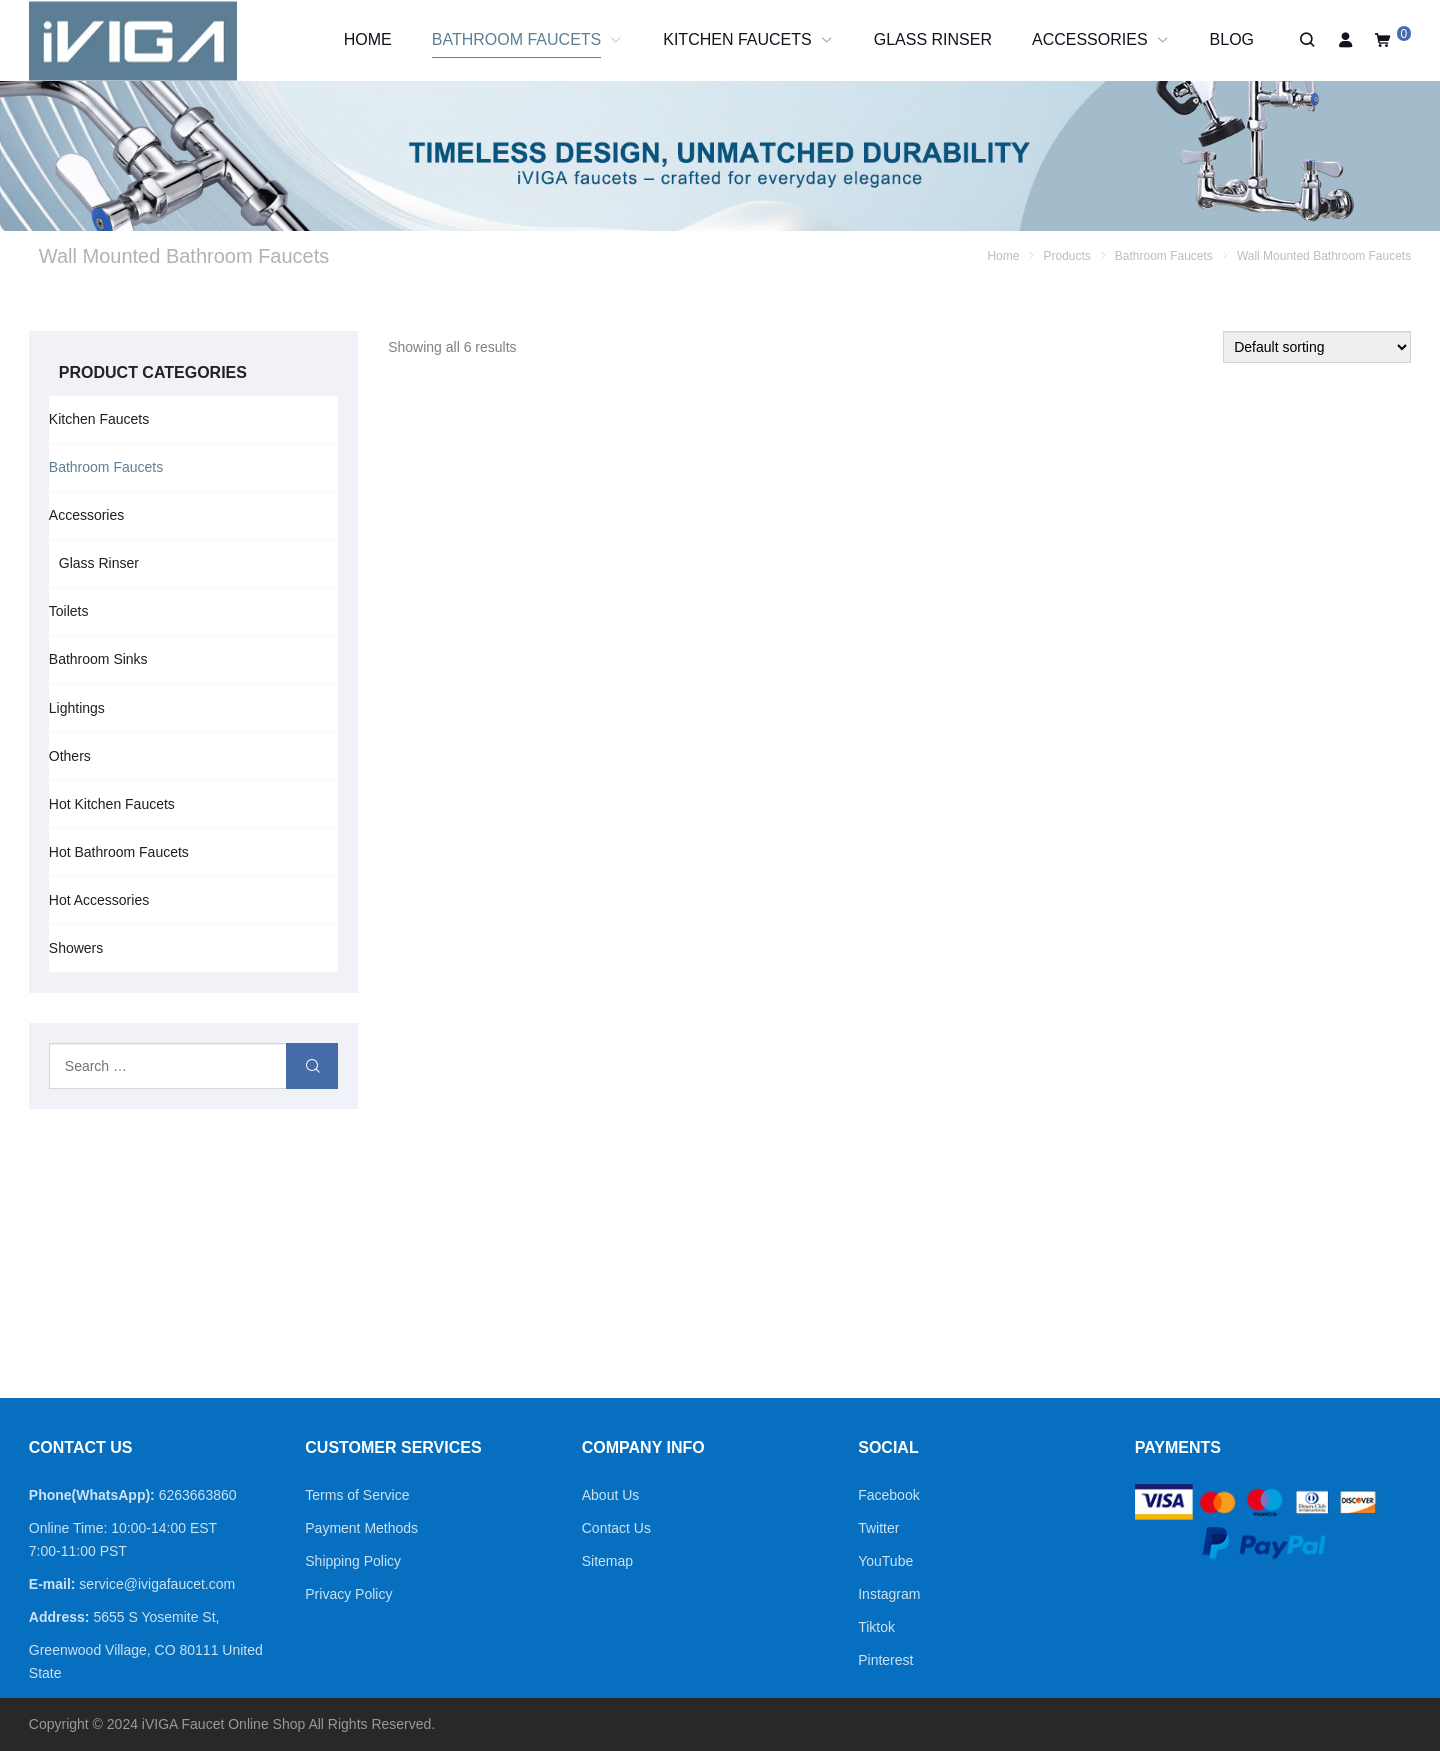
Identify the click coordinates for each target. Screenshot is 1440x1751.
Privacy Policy (348, 1594)
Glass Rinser (99, 563)
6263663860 (198, 1495)
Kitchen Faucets (99, 419)
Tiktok (876, 1627)
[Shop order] (1317, 347)
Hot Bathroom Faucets (119, 852)
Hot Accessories (99, 900)
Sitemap (607, 1561)
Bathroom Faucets (106, 467)
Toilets (69, 611)
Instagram (889, 1594)
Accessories (86, 515)
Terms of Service (357, 1495)
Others (70, 756)
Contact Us (616, 1528)
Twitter (878, 1528)
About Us (611, 1495)
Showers (76, 948)
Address (57, 1617)
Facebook (888, 1495)
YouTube (885, 1561)
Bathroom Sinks (98, 659)
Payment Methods (361, 1528)
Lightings (77, 708)
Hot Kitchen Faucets (112, 804)
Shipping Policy (353, 1561)
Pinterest (885, 1660)
